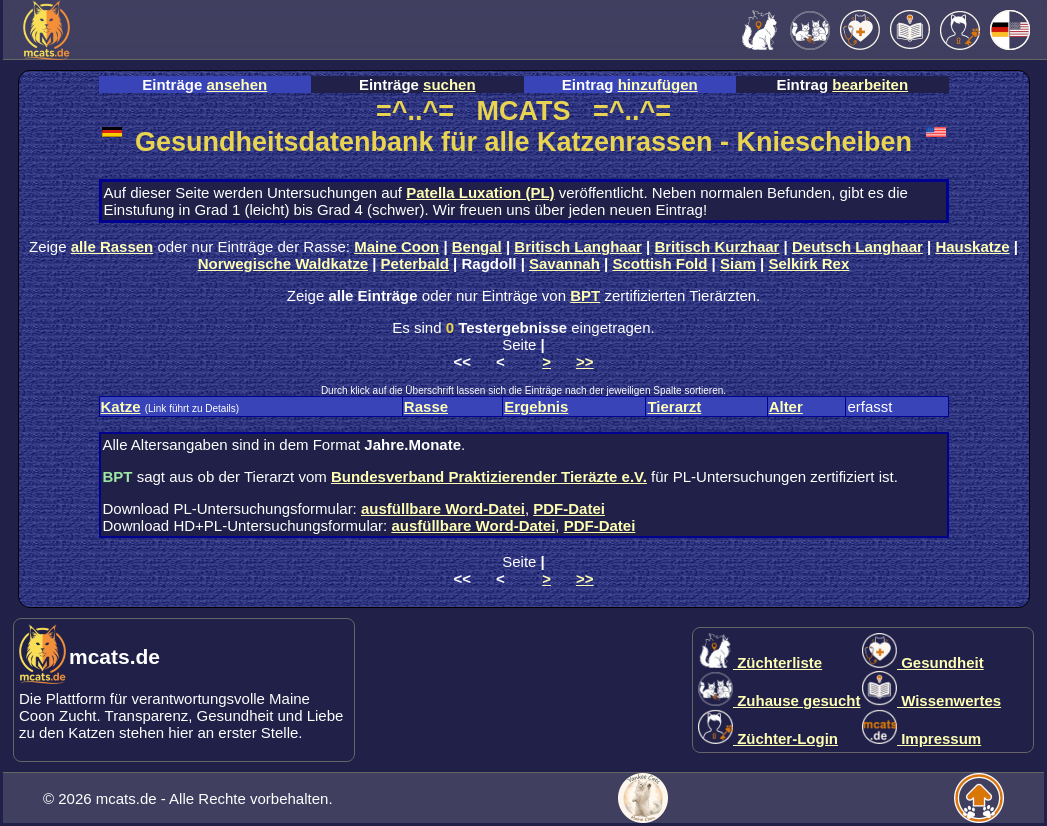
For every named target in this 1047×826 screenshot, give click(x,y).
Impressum (921, 738)
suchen (449, 84)
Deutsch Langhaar (857, 246)
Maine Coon (396, 246)
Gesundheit (923, 662)
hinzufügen (658, 84)
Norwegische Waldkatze (283, 263)
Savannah (564, 263)
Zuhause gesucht (779, 700)
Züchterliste (760, 662)
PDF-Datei (569, 508)
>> (585, 361)
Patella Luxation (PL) (480, 192)
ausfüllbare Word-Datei (443, 508)
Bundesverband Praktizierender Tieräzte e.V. (489, 476)
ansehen (236, 84)
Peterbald (415, 263)
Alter (786, 406)
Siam (738, 263)
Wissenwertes (931, 700)
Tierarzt (674, 406)
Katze (121, 406)
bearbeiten (870, 84)
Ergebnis (536, 406)
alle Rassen (112, 246)
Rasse (426, 406)
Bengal (477, 246)
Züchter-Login (768, 738)
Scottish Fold (659, 263)
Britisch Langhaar (578, 246)
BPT (585, 295)
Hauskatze (972, 246)
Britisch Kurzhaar (716, 246)
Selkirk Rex (808, 263)
